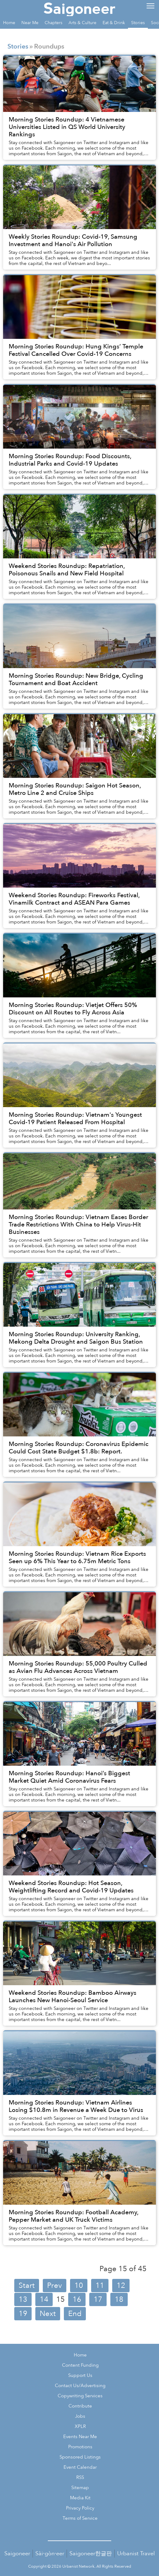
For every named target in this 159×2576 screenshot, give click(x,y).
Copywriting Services (80, 2396)
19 (23, 2314)
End (75, 2314)
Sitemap (80, 2487)
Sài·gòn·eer (49, 2553)
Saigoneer (17, 2553)
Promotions (80, 2447)
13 (23, 2299)
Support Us (80, 2375)
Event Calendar (80, 2467)
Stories (17, 46)
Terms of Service (80, 2518)
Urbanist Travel (136, 2553)
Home (80, 2355)
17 (98, 2299)
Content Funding (80, 2365)
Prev (54, 2285)
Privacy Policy (80, 2508)
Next (48, 2314)
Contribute (80, 2406)
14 (44, 2299)
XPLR (80, 2426)
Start (27, 2285)
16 (77, 2299)
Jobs (80, 2416)
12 (121, 2285)
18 (119, 2299)
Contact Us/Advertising (80, 2385)
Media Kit (80, 2498)
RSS (80, 2477)
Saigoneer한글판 (90, 2553)
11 (99, 2285)
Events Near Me (80, 2436)
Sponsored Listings (80, 2457)
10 (78, 2285)
